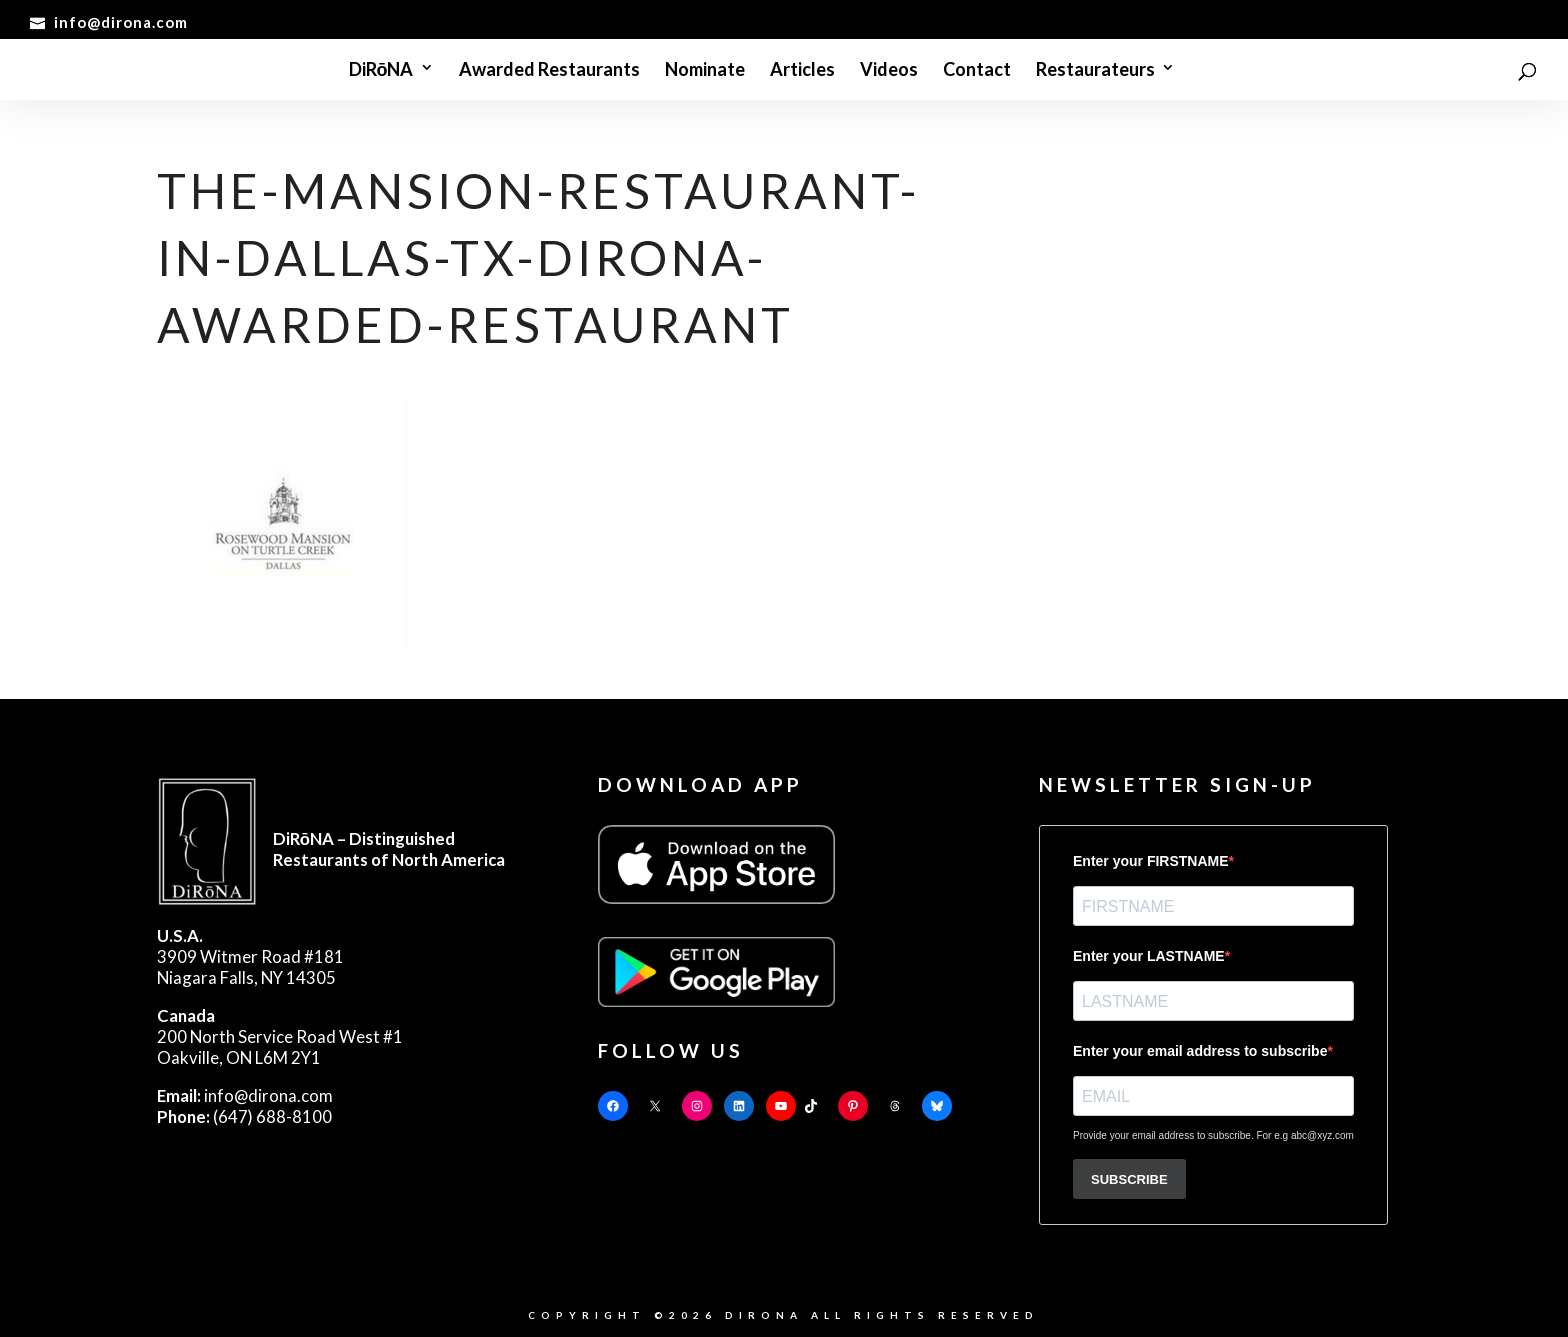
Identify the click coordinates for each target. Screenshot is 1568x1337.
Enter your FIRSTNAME (1151, 861)
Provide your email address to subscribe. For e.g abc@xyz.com (1213, 1135)
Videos (889, 71)
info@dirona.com (245, 1095)
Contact (977, 71)
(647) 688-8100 (244, 1116)
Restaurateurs (1095, 71)
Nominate (705, 71)
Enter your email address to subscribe (1200, 1051)
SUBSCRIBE (1129, 1179)
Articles (802, 71)
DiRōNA (381, 71)
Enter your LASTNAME (1149, 956)
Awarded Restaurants (549, 71)
